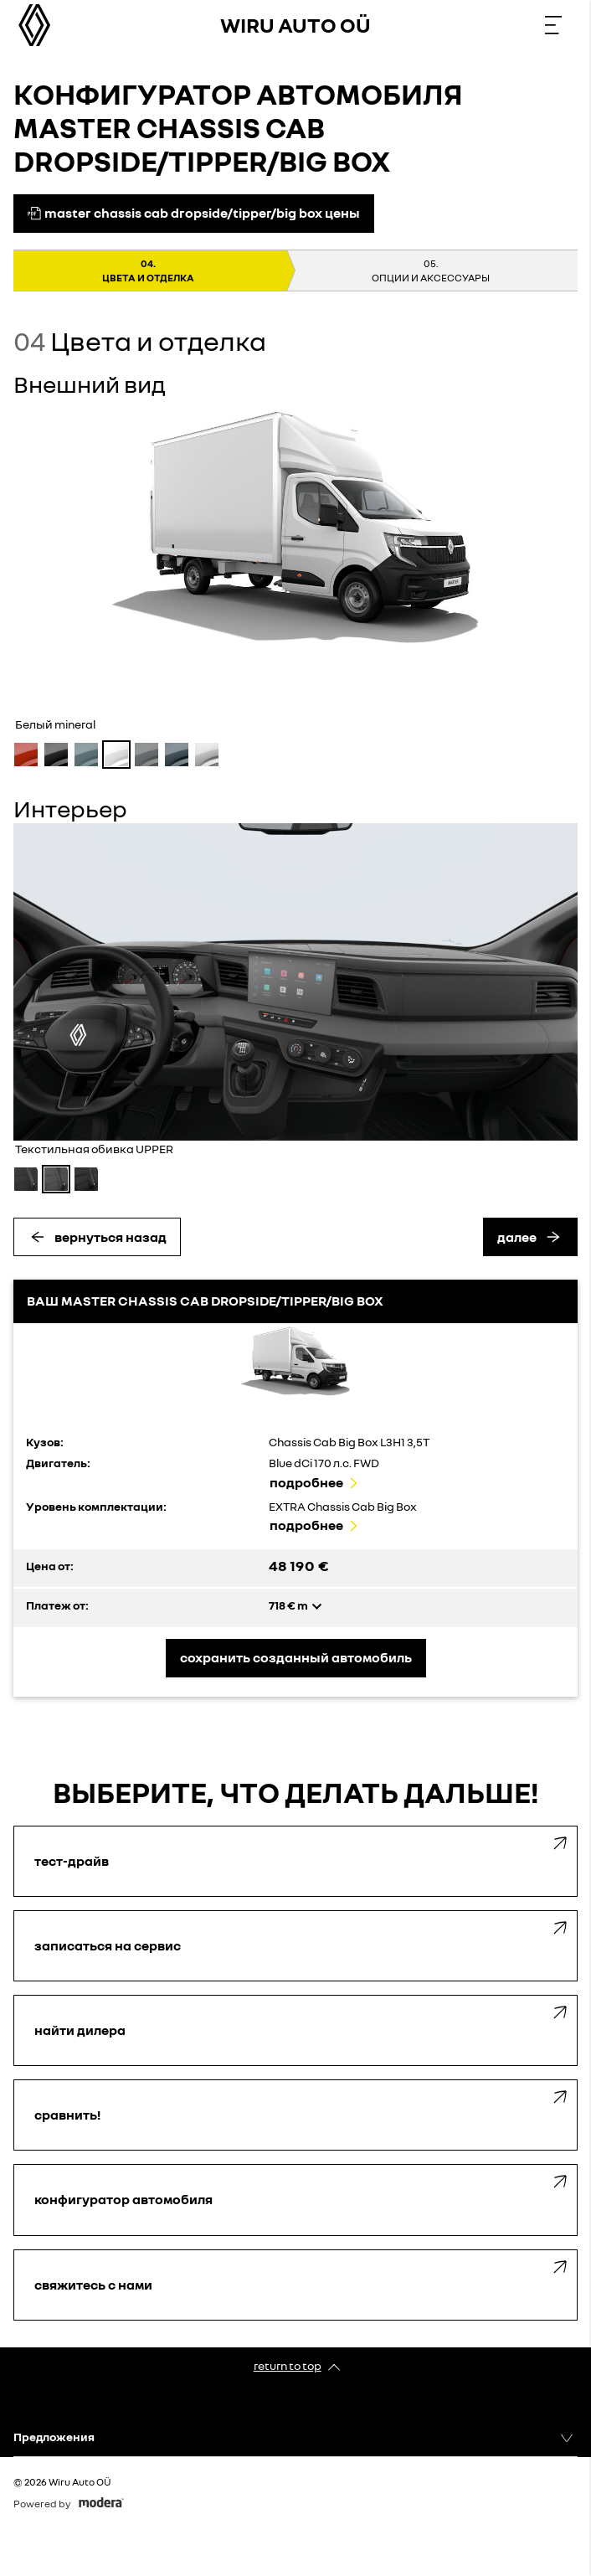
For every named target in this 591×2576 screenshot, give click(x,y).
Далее (517, 1237)
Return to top (287, 2365)
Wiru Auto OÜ (295, 25)
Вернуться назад (110, 1237)
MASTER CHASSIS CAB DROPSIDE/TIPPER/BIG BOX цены (194, 212)
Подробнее (306, 1482)
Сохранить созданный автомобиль (296, 1657)
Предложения (54, 2436)
